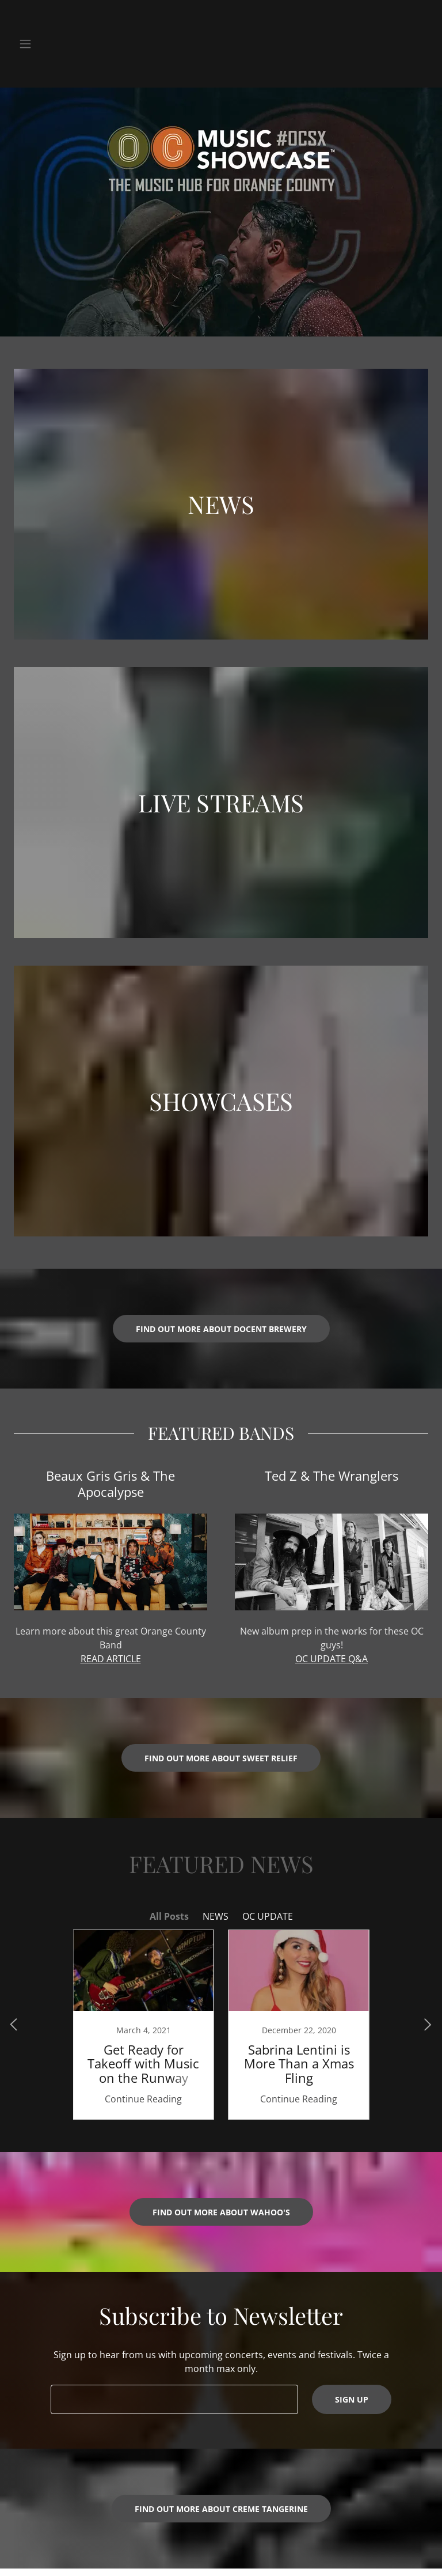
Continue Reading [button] (143, 2099)
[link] (143, 2025)
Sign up (351, 2399)
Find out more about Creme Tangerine (221, 2508)
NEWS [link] (215, 1916)
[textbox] (174, 2399)
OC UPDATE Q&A (331, 1658)
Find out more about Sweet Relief (221, 1758)
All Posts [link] (169, 1916)
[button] (33, 43)
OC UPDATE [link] (267, 1916)
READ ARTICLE (111, 1658)
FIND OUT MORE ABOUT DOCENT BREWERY (221, 1328)
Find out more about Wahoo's (221, 2212)
